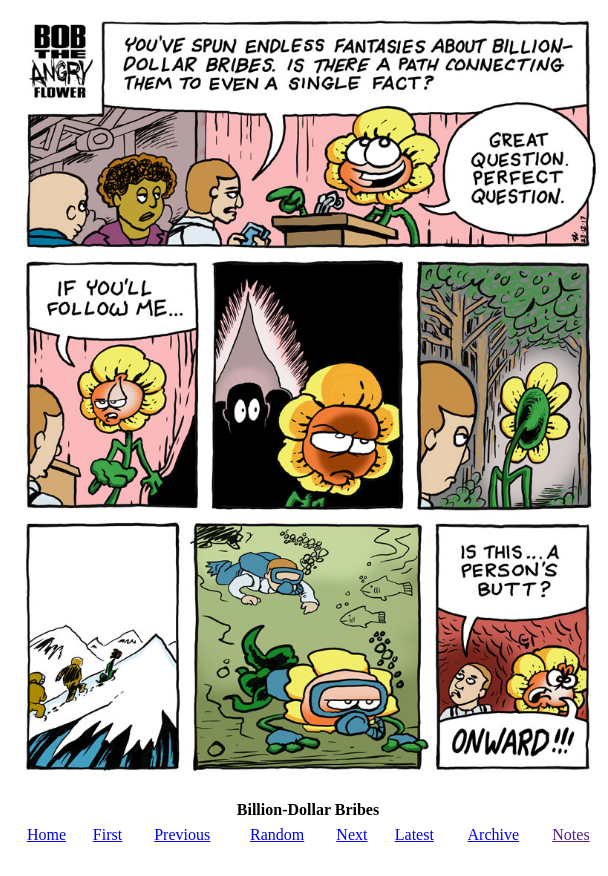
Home (46, 834)
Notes (570, 834)
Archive (494, 834)
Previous (182, 834)
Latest (414, 834)
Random (277, 834)
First (107, 834)
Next (351, 834)
